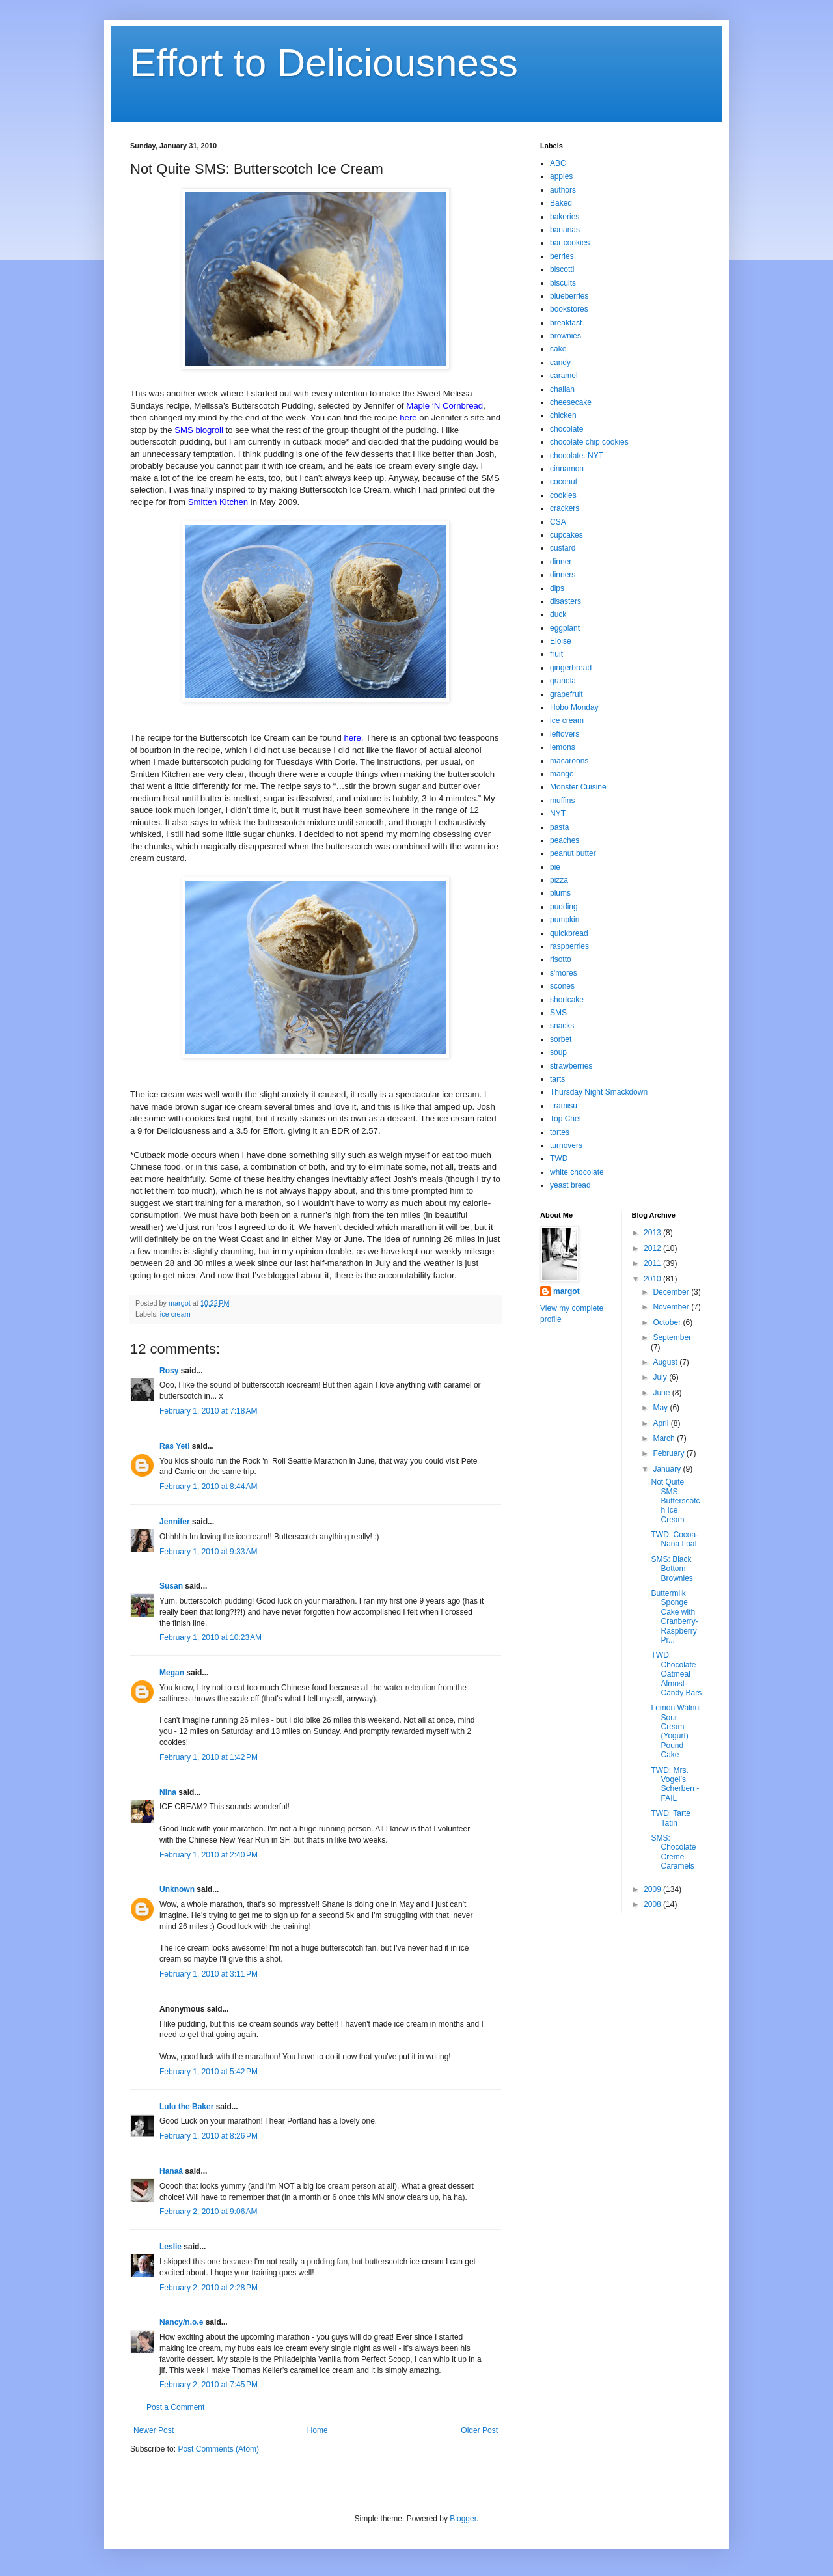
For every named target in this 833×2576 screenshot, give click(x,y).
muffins (562, 800)
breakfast (566, 322)
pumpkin (564, 919)
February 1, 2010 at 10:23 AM (210, 1637)
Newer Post (153, 2430)
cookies (563, 495)
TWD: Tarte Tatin (670, 1818)
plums (560, 892)
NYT (558, 813)
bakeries (564, 216)
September (672, 1337)
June (662, 1392)
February (669, 1453)
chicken (563, 415)
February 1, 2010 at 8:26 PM (208, 2136)
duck (558, 614)
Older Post (479, 2430)
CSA (558, 522)
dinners (562, 574)
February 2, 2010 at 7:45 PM (208, 2384)
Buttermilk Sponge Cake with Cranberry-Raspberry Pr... (674, 1617)
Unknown (177, 1889)
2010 (653, 1278)
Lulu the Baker (186, 2106)
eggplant (565, 628)
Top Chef (565, 1118)
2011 (653, 1263)
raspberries (569, 946)
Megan (171, 1672)
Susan (171, 1586)
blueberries (569, 296)
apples (561, 176)
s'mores (563, 973)
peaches (564, 840)
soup (558, 1052)
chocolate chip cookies (589, 441)
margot (566, 1291)
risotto (560, 959)
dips (557, 588)
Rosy (168, 1370)
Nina (167, 1792)
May (661, 1407)
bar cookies (570, 242)
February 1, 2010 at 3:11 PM (208, 1974)
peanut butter (573, 853)
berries (562, 256)
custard (562, 548)
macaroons (569, 760)
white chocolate (577, 1172)
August (666, 1362)
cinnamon (567, 468)
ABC (558, 163)
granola (563, 680)
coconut (563, 481)
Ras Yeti (174, 1446)
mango (562, 773)
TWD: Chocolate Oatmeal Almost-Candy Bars (676, 1674)
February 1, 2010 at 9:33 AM (208, 1551)
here (408, 417)
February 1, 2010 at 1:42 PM (208, 1757)
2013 (653, 1232)
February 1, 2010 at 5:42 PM (208, 2071)
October (668, 1322)
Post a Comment (175, 2407)
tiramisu (563, 1105)
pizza (559, 879)
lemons (562, 747)
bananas (565, 229)
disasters (565, 601)
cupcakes (566, 535)
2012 (653, 1248)
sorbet (560, 1039)
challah (562, 389)
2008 (653, 1904)
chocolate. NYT (576, 455)
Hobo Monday (574, 707)
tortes (559, 1132)
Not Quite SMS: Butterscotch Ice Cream (675, 1500)
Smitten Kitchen (218, 502)
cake (558, 348)
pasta (559, 827)
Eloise (560, 641)
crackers (564, 508)
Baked (561, 203)
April (661, 1423)
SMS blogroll (198, 430)
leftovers (564, 734)
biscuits (563, 283)
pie (555, 866)
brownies (565, 335)
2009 (653, 1889)
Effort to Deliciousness (324, 63)
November (672, 1306)
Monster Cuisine (578, 786)
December (672, 1291)
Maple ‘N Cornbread (444, 406)
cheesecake (571, 402)
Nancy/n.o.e (181, 2322)
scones (562, 986)
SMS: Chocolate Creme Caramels (673, 1851)
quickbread (569, 933)
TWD (558, 1158)
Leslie (170, 2246)
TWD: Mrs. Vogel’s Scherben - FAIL (675, 1784)
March (665, 1438)
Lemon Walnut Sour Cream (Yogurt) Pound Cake (676, 1731)
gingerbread (571, 667)
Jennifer (174, 1521)
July (661, 1377)
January (668, 1468)
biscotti (562, 269)
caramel (564, 375)
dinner (560, 561)
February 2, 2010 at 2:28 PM (208, 2287)
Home (317, 2430)
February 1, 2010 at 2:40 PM (208, 1854)
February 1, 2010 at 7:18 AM (208, 1411)
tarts (557, 1079)
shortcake (567, 999)
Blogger (463, 2518)
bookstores (569, 309)
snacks (562, 1025)
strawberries (571, 1066)
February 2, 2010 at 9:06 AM (208, 2211)
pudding (564, 906)
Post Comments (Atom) (218, 2449)
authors (563, 190)
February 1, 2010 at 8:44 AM (208, 1486)
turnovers (566, 1145)
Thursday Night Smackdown (599, 1092)
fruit (556, 654)
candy (560, 362)
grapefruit (566, 694)
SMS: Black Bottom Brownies (671, 1569)
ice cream (175, 1314)
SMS (558, 1012)
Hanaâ (171, 2171)
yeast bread (570, 1185)
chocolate (566, 428)
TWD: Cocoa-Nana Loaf (674, 1539)
